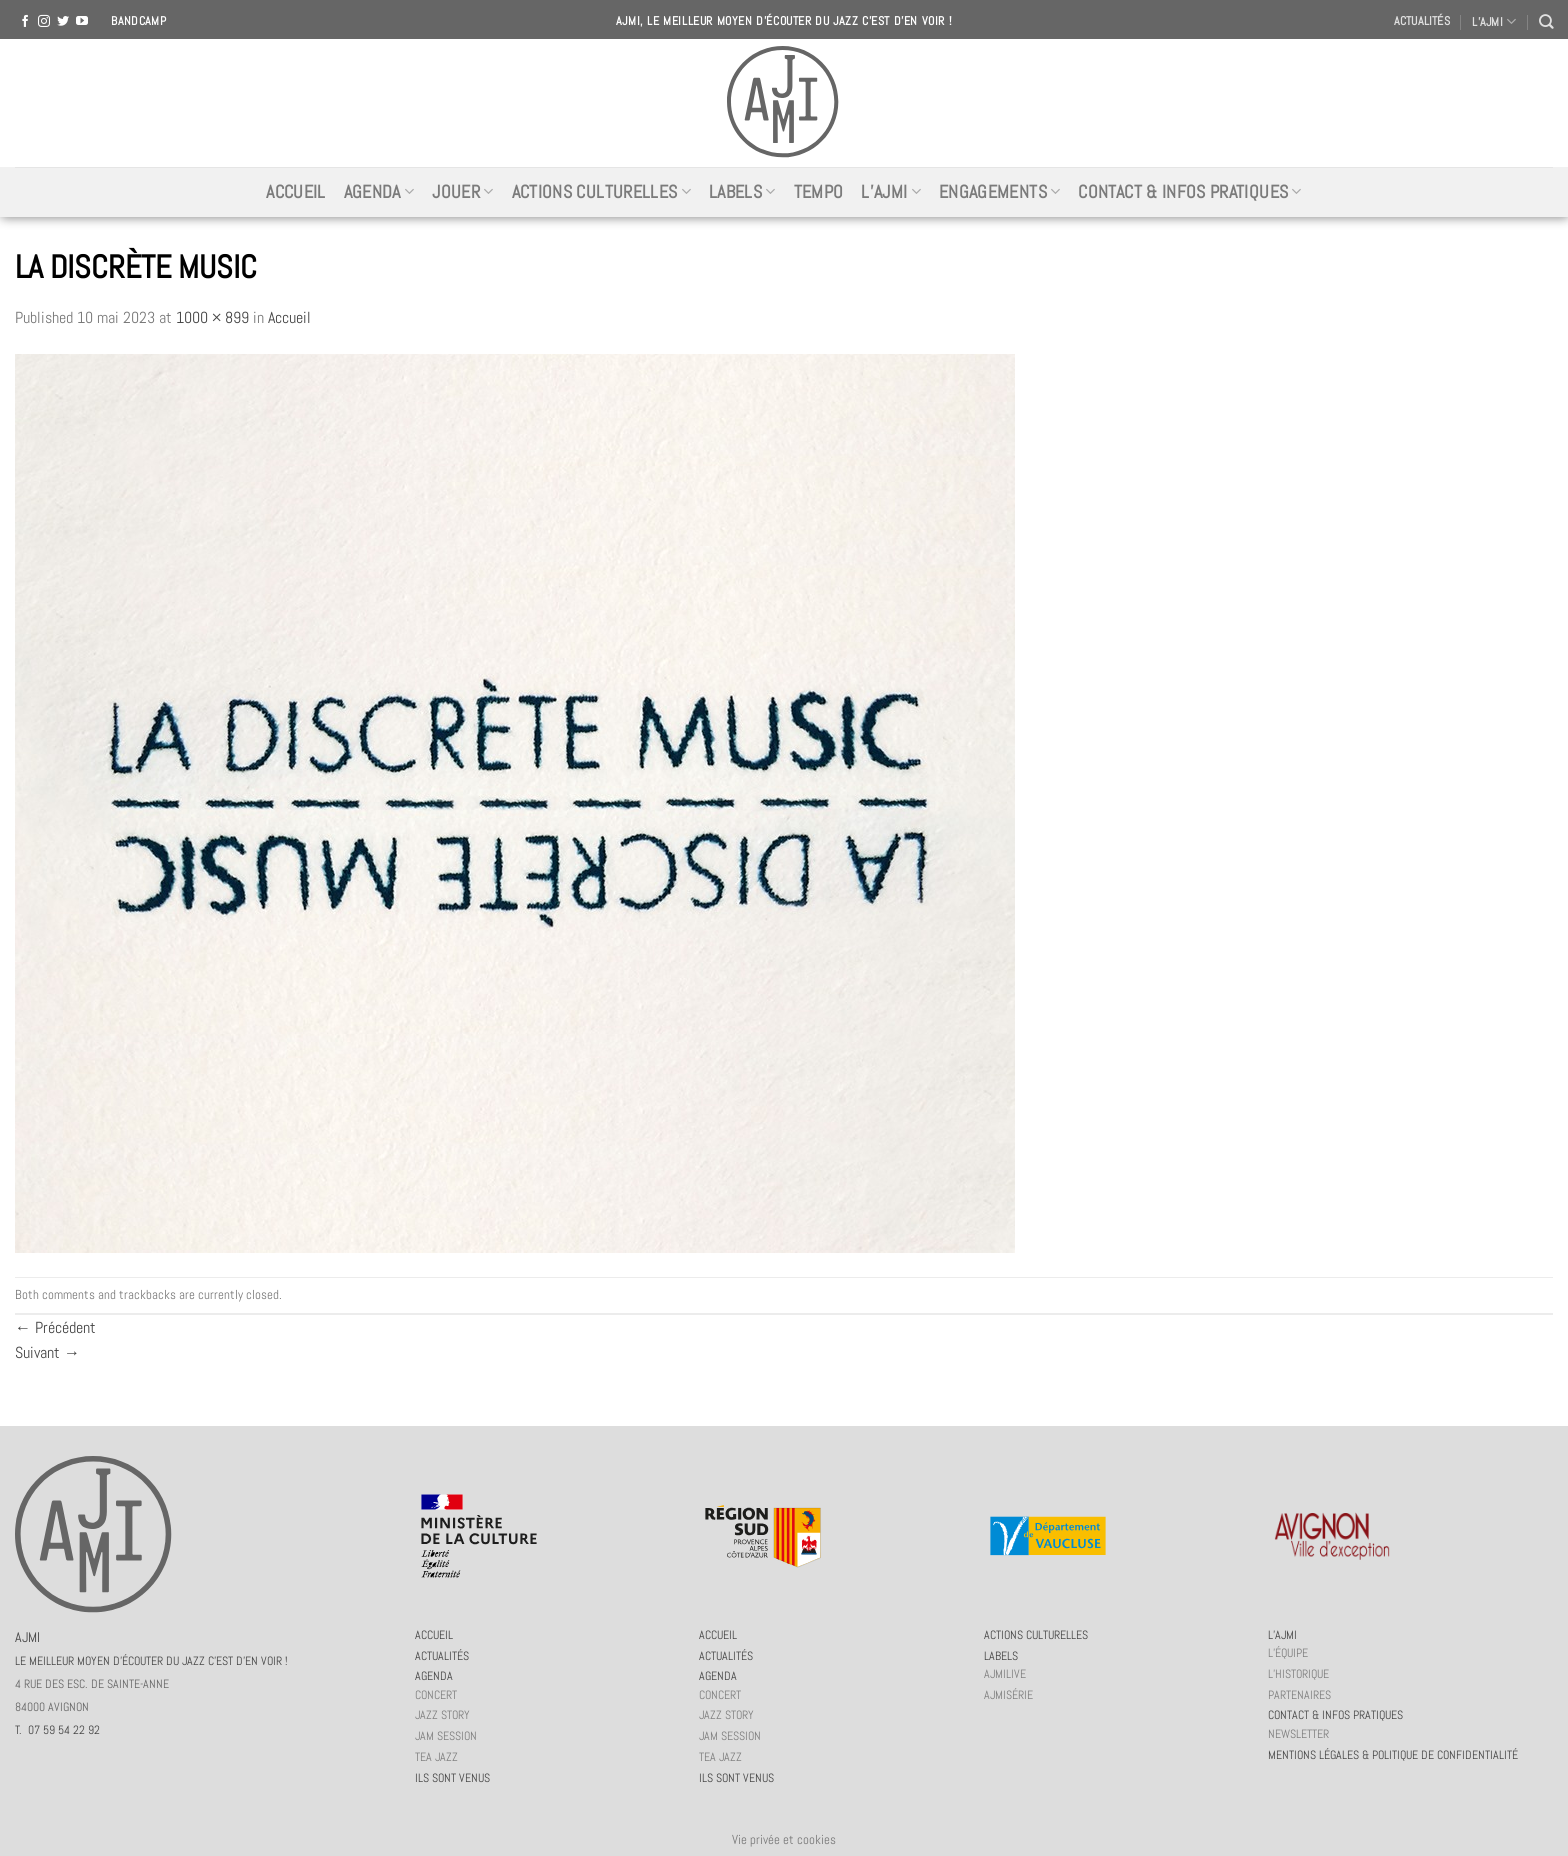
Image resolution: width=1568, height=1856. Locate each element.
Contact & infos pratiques (1189, 192)
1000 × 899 (212, 317)
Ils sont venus (452, 1778)
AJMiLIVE (1005, 1674)
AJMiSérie (1008, 1695)
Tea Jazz (436, 1757)
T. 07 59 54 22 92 (57, 1730)
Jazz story (442, 1715)
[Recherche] (1546, 21)
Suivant (47, 1352)
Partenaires (1299, 1695)
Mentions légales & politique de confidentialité (1393, 1755)
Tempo (819, 192)
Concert (436, 1695)
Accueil (295, 192)
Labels (742, 192)
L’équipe (1288, 1653)
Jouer (462, 192)
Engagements (999, 192)
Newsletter (1298, 1734)
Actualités (1422, 21)
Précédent (55, 1327)
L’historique (1298, 1674)
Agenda (379, 192)
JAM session (446, 1736)
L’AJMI (1494, 21)
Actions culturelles (601, 192)
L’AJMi (891, 192)
